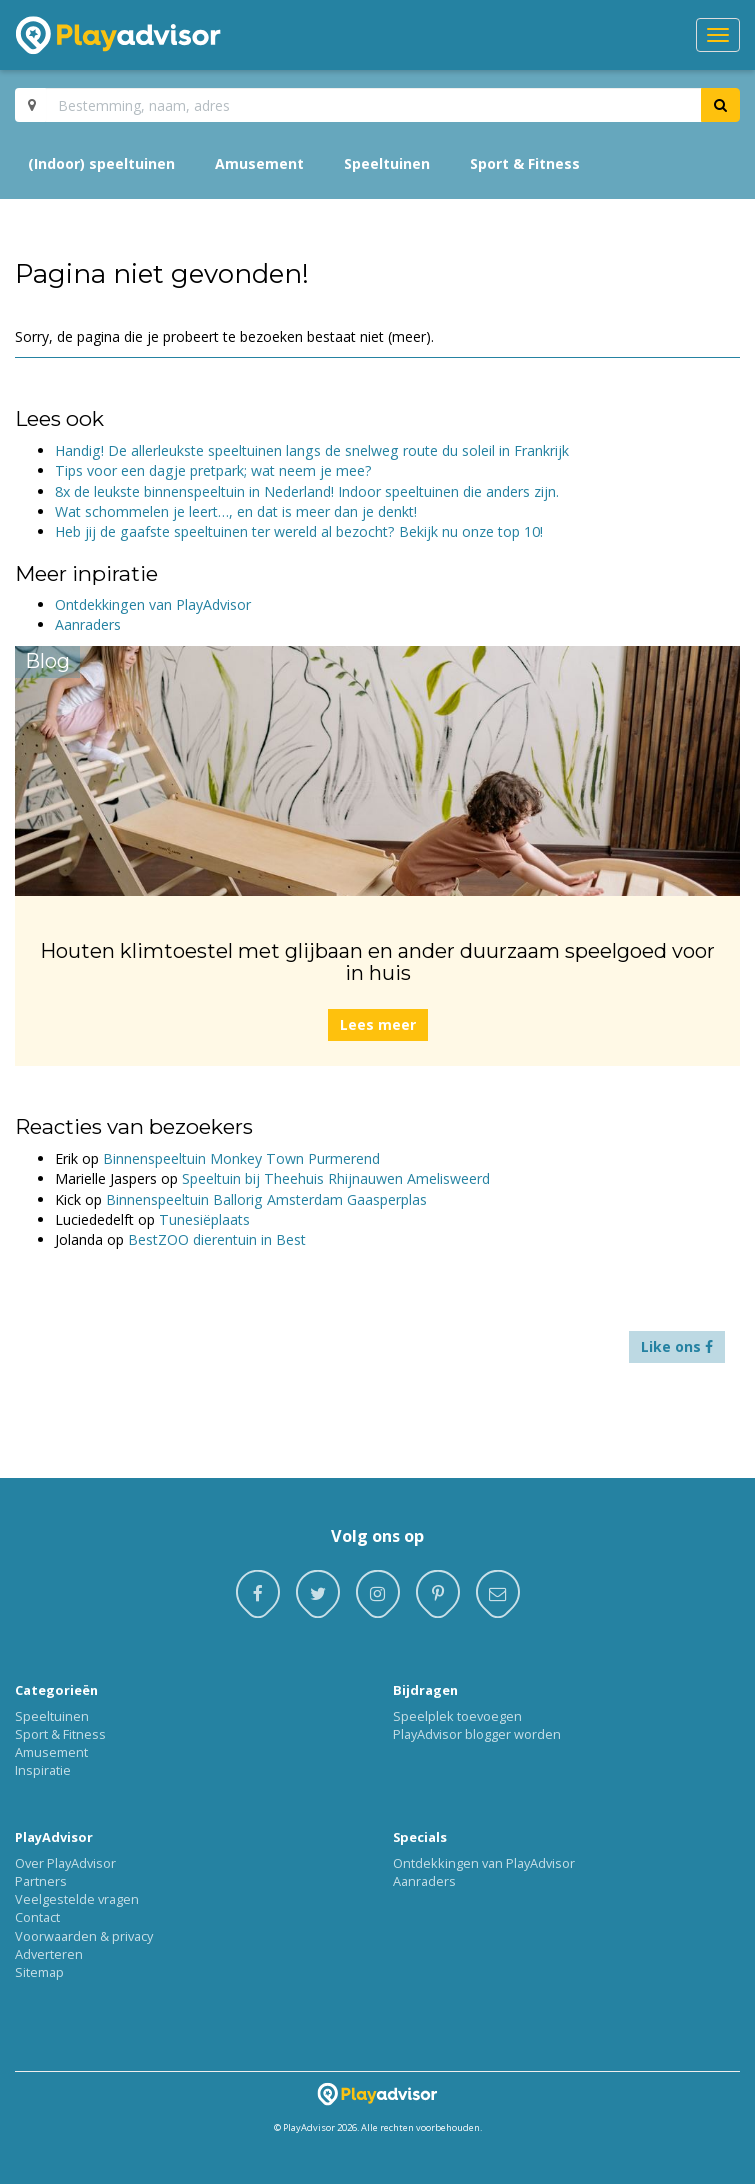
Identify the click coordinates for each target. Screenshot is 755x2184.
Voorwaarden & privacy (84, 1936)
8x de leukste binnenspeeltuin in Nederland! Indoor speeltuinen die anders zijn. (307, 491)
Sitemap (39, 1972)
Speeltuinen (387, 163)
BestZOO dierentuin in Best (217, 1239)
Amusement (259, 163)
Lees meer (378, 1024)
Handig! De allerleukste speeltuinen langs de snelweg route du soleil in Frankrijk (312, 450)
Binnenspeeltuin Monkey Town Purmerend (241, 1158)
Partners (41, 1881)
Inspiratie (43, 1770)
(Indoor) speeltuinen (101, 163)
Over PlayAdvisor (65, 1863)
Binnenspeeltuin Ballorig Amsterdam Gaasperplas (266, 1199)
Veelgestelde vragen (77, 1899)
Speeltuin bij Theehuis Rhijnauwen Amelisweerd (336, 1178)
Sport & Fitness (525, 163)
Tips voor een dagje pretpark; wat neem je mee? (213, 470)
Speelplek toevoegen (457, 1716)
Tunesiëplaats (204, 1219)
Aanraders (88, 624)
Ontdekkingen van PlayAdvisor (153, 604)
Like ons (677, 1346)
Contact (37, 1917)
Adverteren (49, 1954)
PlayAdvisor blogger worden (477, 1734)
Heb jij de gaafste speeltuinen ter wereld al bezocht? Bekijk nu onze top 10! (299, 531)
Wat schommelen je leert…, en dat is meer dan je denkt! (236, 511)
